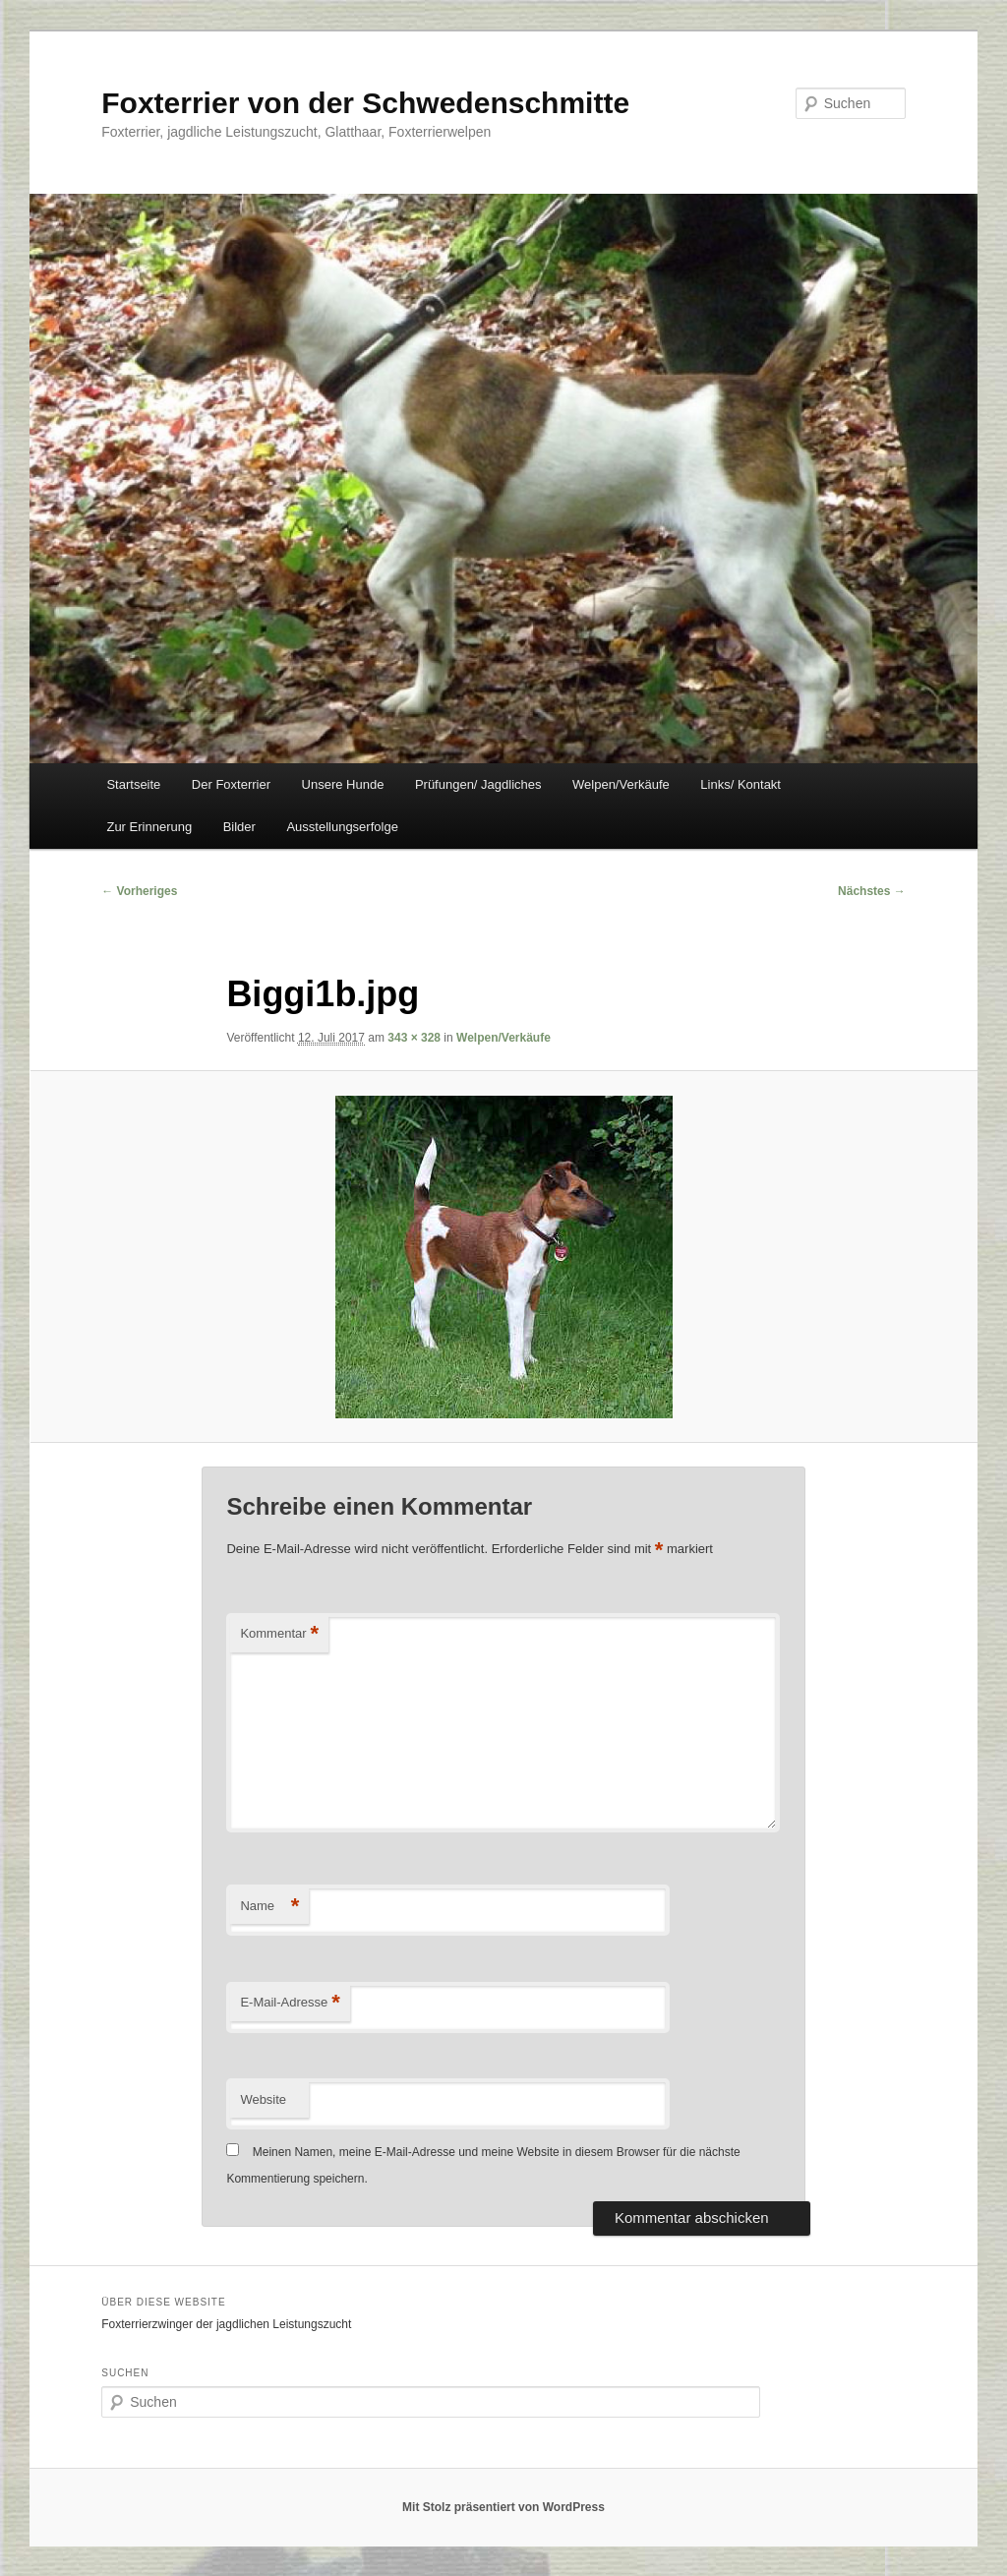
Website (263, 2099)
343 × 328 (414, 1038)
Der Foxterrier (231, 784)
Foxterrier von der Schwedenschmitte (365, 103)
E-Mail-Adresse (289, 2003)
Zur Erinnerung (149, 826)
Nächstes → (872, 891)
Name (269, 1906)
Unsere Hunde (343, 784)
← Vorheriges (139, 891)
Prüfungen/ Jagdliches (478, 784)
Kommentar (279, 1634)
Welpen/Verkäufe (621, 784)
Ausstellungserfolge (341, 826)
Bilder (239, 826)
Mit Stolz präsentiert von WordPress (503, 2507)
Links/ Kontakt (740, 784)
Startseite (133, 784)
